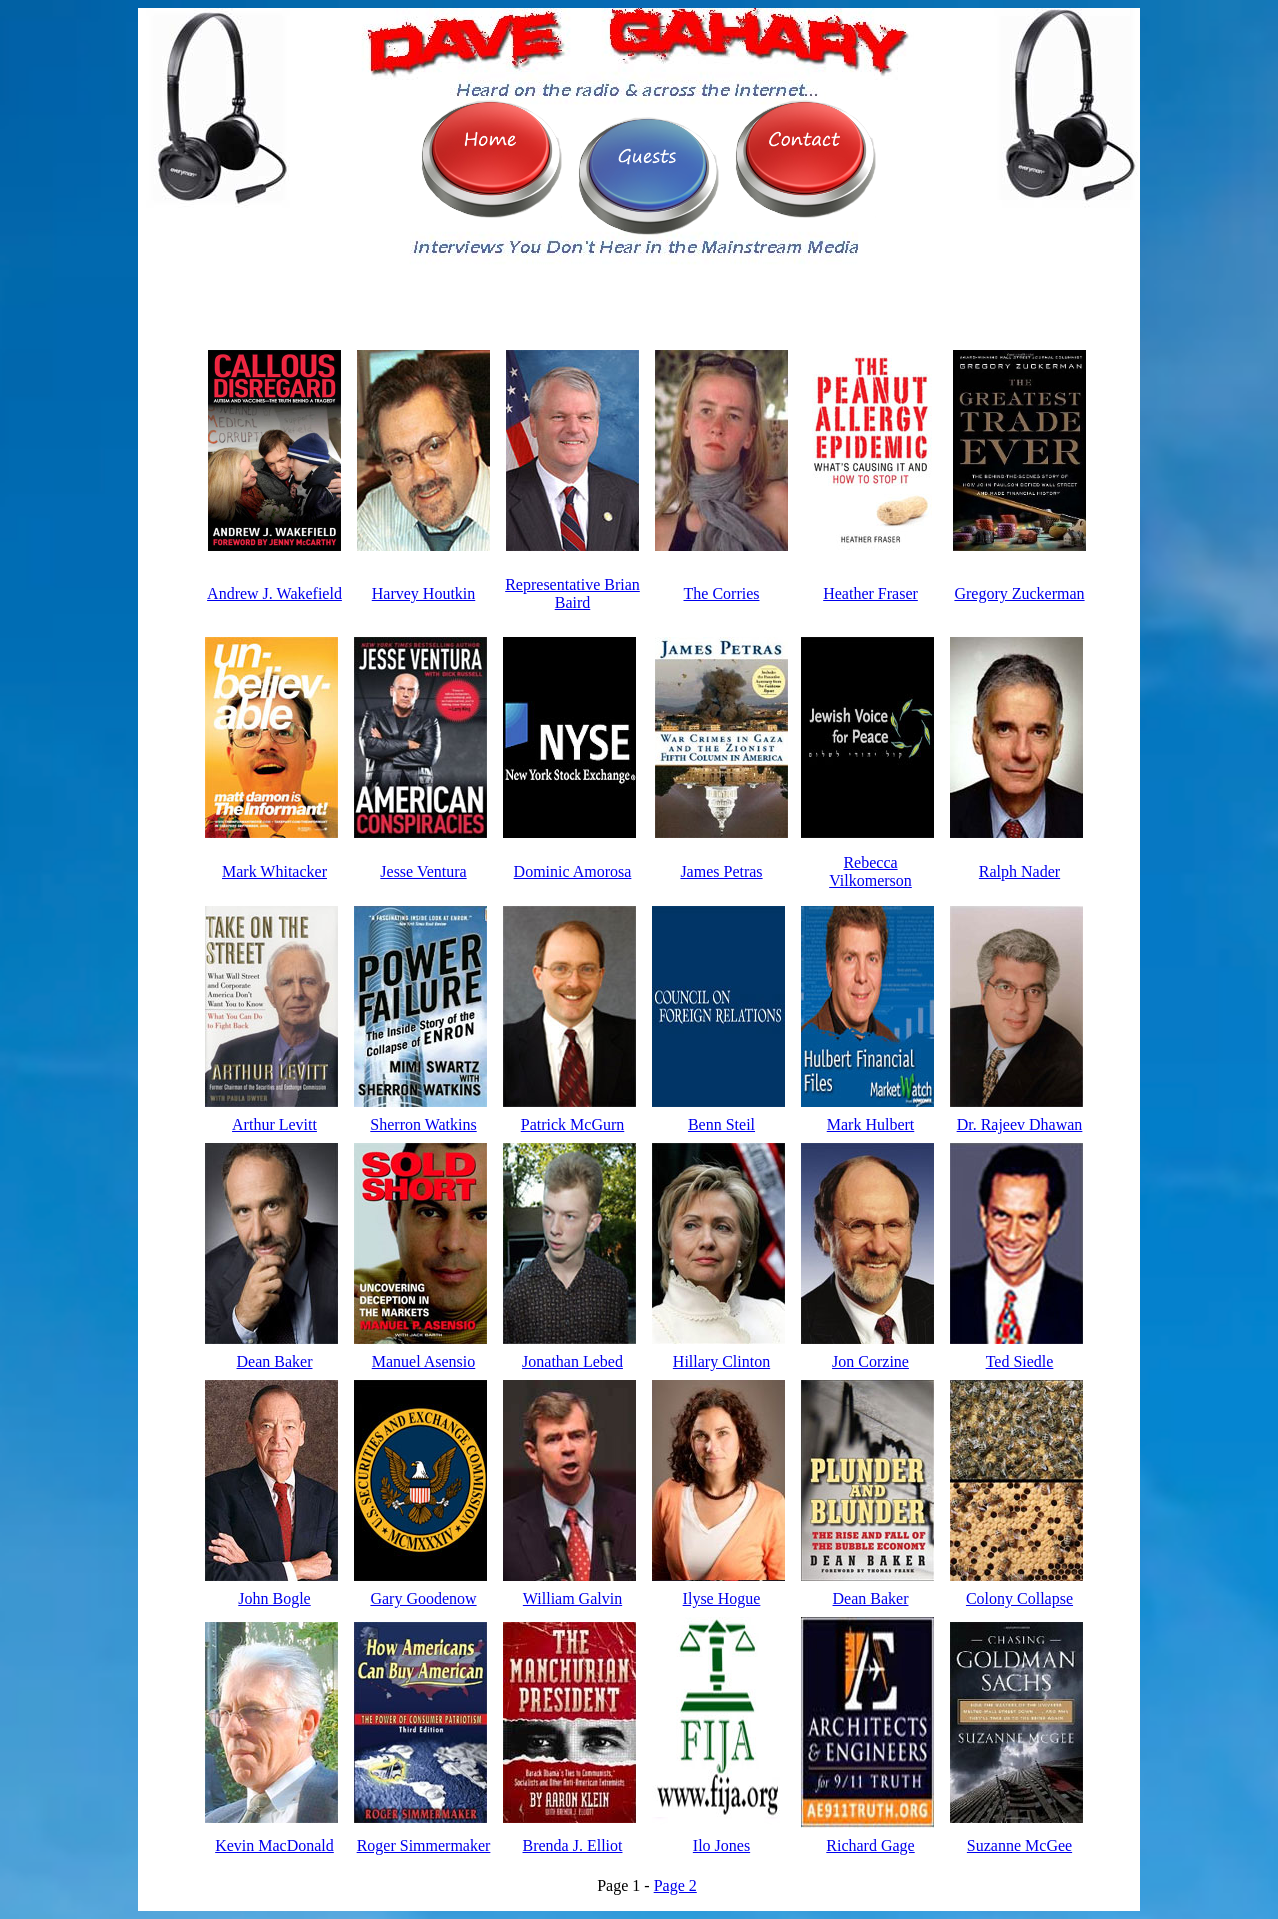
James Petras (721, 871)
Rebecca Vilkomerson (870, 871)
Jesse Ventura (423, 871)
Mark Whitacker (274, 871)
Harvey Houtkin (424, 593)
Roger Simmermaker (424, 1845)
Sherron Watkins (423, 1124)
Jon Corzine (870, 1361)
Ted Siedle (1020, 1361)
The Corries (722, 593)
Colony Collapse (1019, 1598)
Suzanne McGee (1019, 1845)
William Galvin (572, 1598)
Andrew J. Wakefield (274, 593)
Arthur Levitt (274, 1124)
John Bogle (274, 1598)
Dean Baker (275, 1361)
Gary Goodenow (423, 1598)
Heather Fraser (870, 593)
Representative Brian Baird (572, 593)
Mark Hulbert (871, 1124)
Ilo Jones (721, 1845)
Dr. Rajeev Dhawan (1020, 1124)
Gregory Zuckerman (1019, 593)
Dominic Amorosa (573, 871)
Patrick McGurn (573, 1124)
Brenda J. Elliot (573, 1845)
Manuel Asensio (424, 1361)
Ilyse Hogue (722, 1598)
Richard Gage (870, 1845)
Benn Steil (721, 1124)
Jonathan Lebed (572, 1361)
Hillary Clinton (721, 1361)
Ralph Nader (1019, 871)
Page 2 (675, 1885)
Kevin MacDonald (274, 1845)
